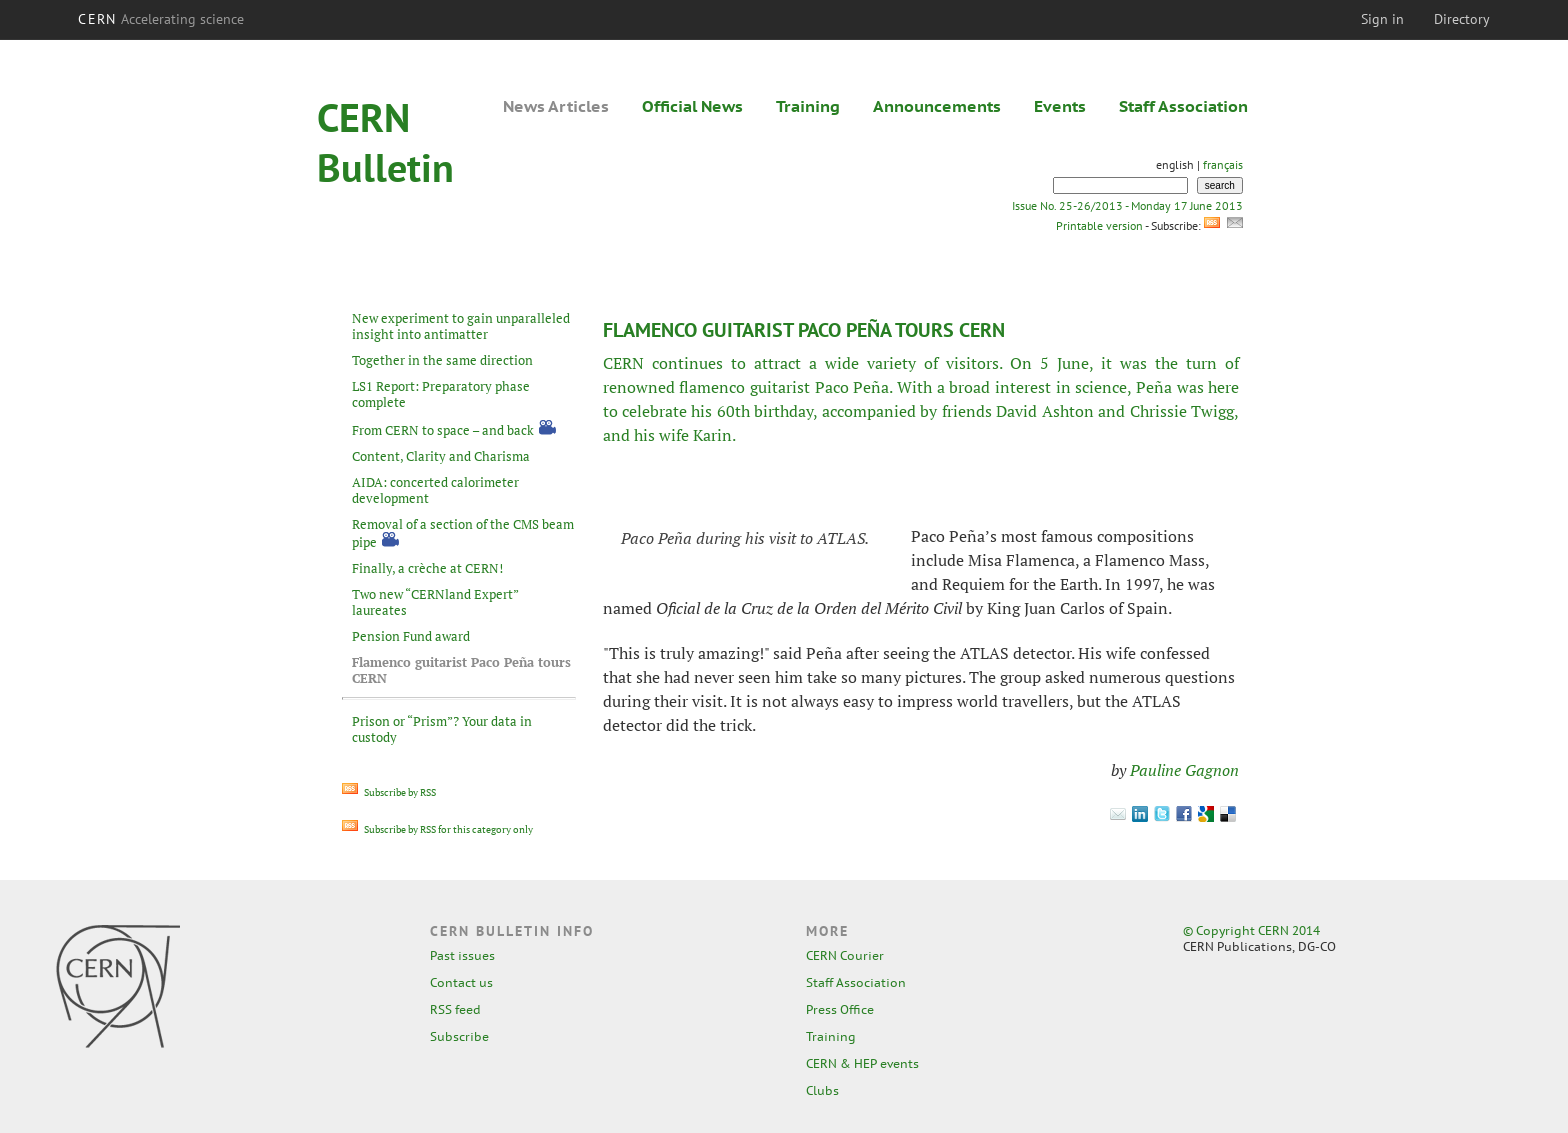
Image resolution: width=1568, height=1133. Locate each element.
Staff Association (1183, 106)
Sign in (1382, 19)
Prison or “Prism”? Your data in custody (442, 729)
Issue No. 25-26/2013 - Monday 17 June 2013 (1127, 205)
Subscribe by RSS (389, 792)
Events (1060, 106)
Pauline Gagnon (1184, 770)
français (1223, 164)
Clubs (822, 1090)
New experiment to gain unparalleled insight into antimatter (461, 326)
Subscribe (459, 1036)
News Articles (556, 106)
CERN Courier (845, 955)
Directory (1462, 19)
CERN (161, 19)
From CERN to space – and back (443, 430)
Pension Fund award (411, 636)
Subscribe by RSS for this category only (437, 829)
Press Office (840, 1009)
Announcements (937, 106)
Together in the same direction (442, 360)
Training (808, 106)
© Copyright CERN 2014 (1251, 930)
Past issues (462, 955)
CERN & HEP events (862, 1063)
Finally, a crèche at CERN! (427, 568)
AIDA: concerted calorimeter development (435, 490)
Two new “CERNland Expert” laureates (435, 602)
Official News (692, 106)
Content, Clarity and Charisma (441, 456)
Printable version (1099, 225)
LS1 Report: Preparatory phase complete (441, 394)
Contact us (461, 982)
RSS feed (455, 1009)
